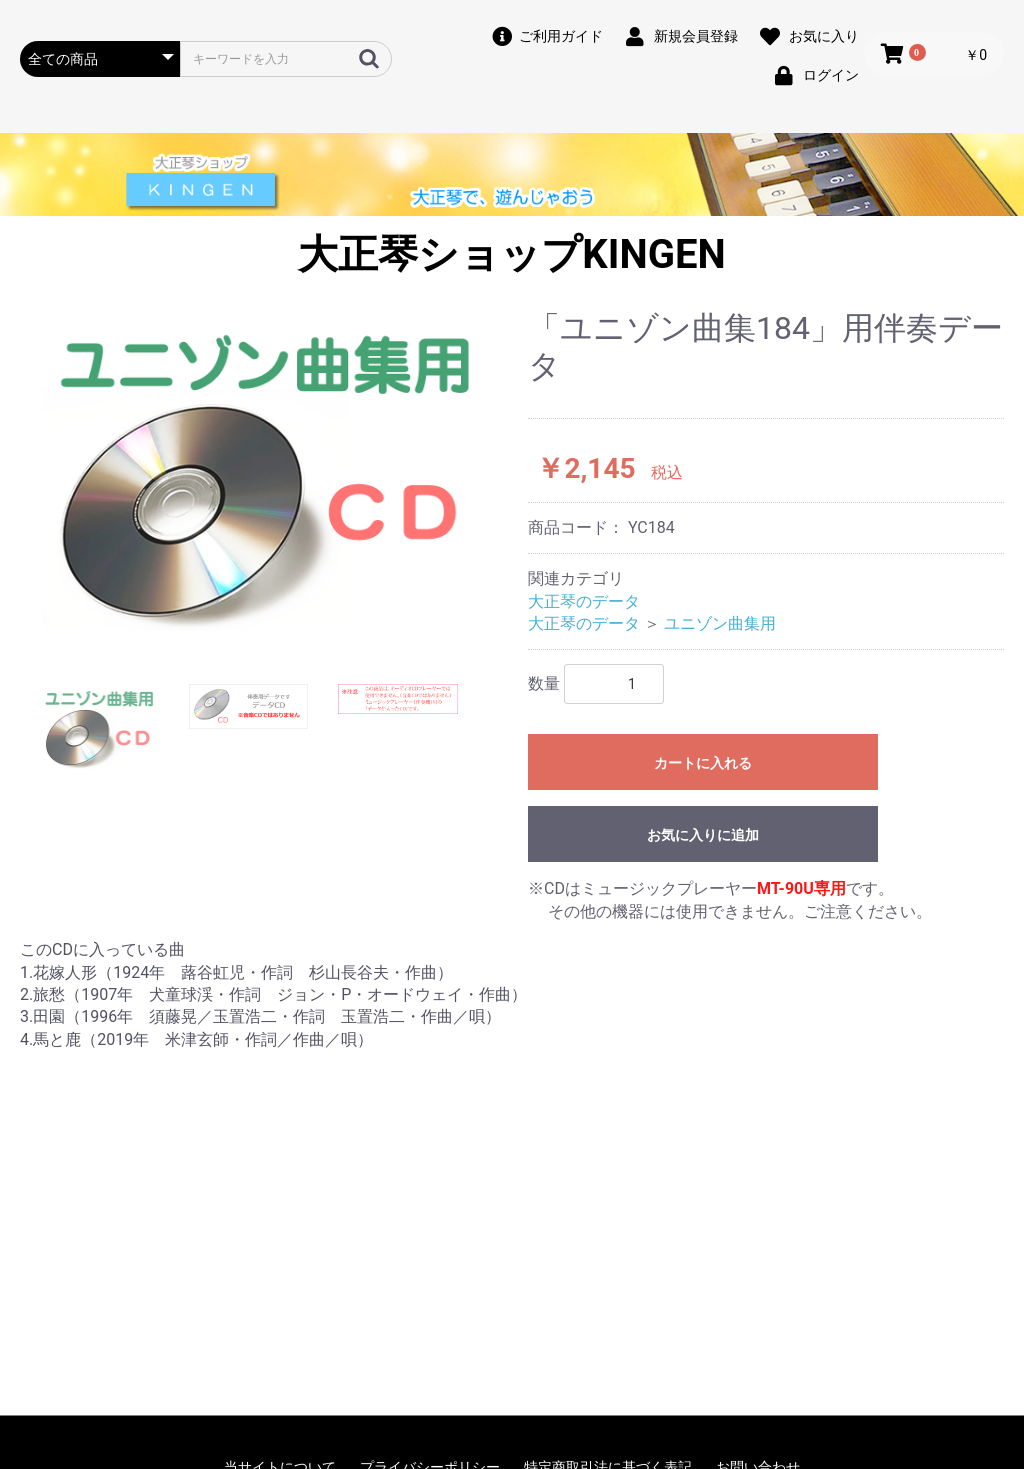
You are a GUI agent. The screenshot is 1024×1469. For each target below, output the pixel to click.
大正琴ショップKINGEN (511, 254)
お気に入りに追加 (703, 835)
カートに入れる (703, 763)
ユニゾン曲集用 (720, 623)
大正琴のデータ (584, 601)
